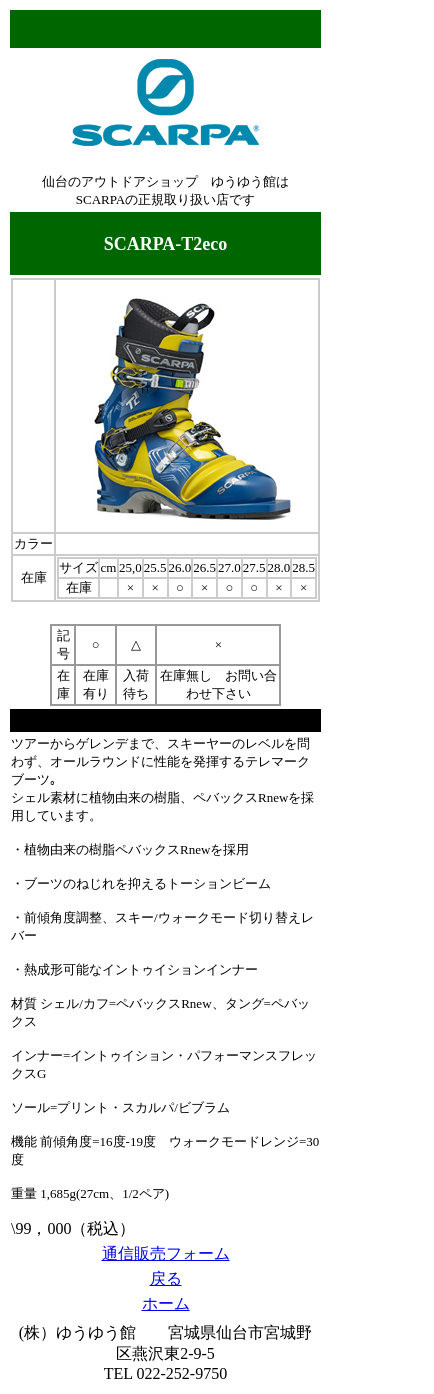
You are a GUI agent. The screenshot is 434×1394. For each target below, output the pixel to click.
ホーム (166, 1303)
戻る (166, 1278)
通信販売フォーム (166, 1253)
